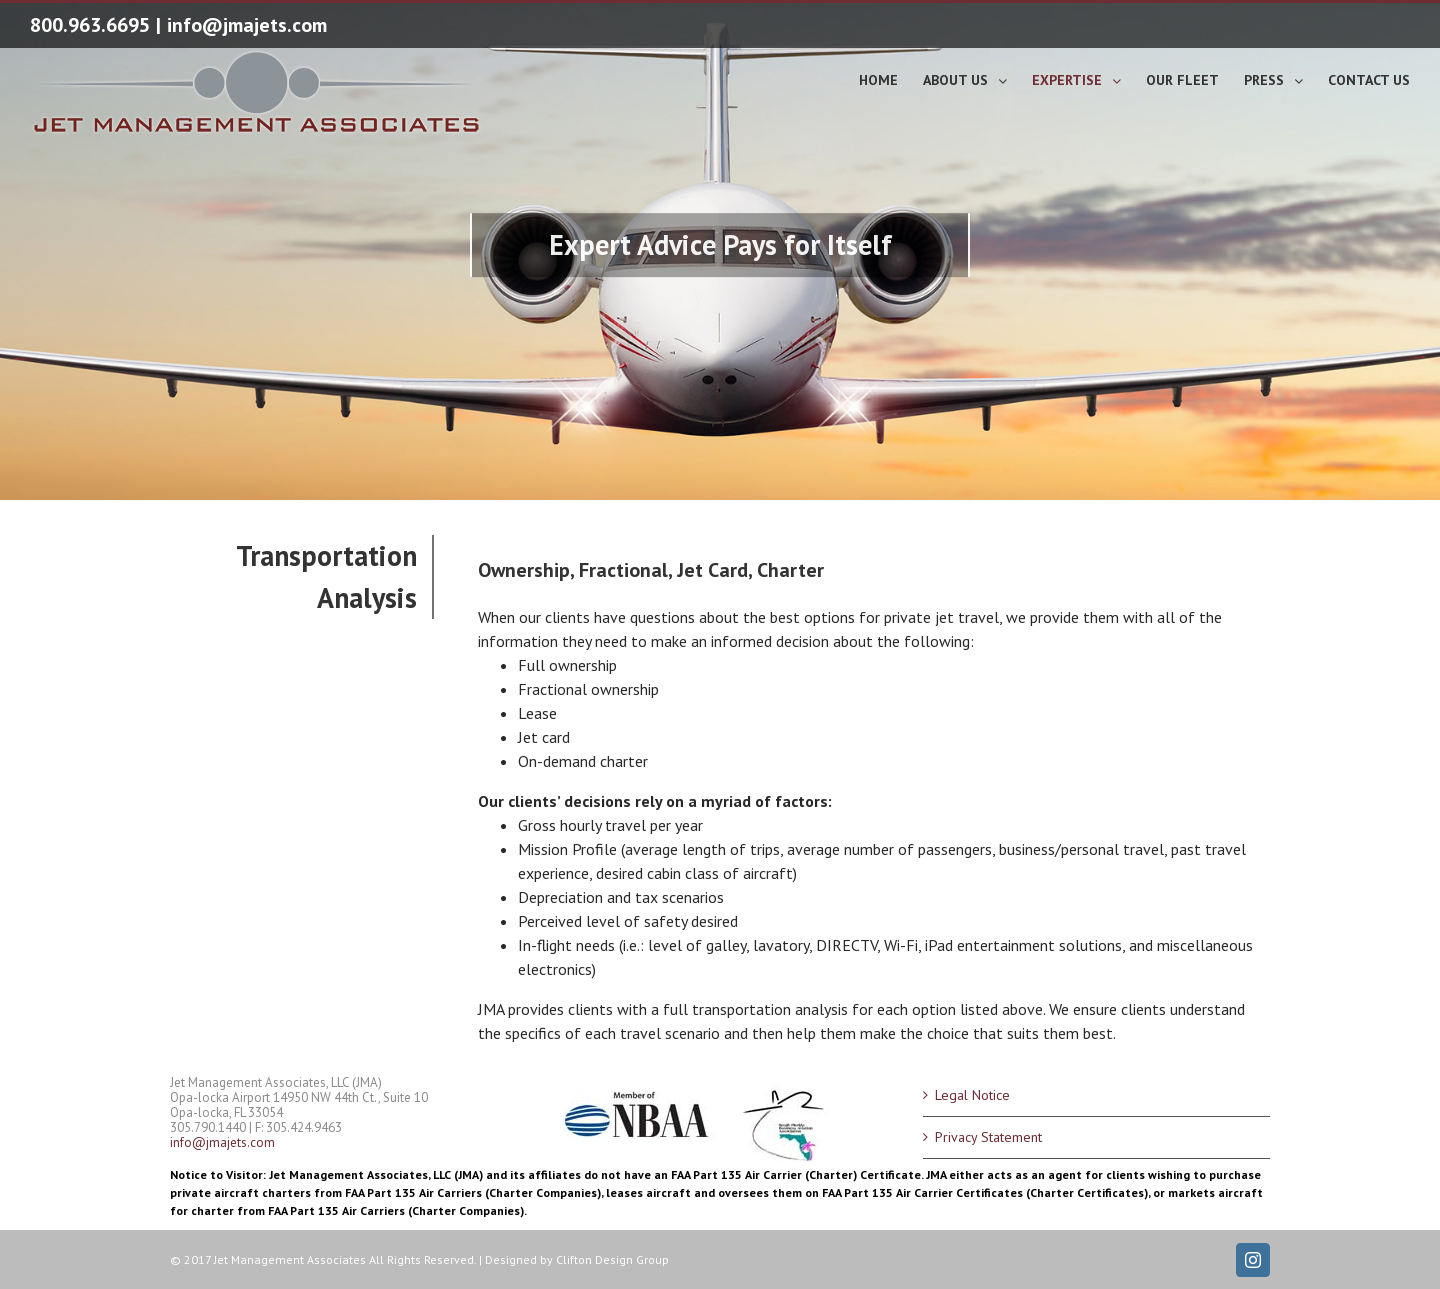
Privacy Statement (988, 1137)
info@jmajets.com (247, 25)
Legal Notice (972, 1095)
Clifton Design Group (612, 1259)
